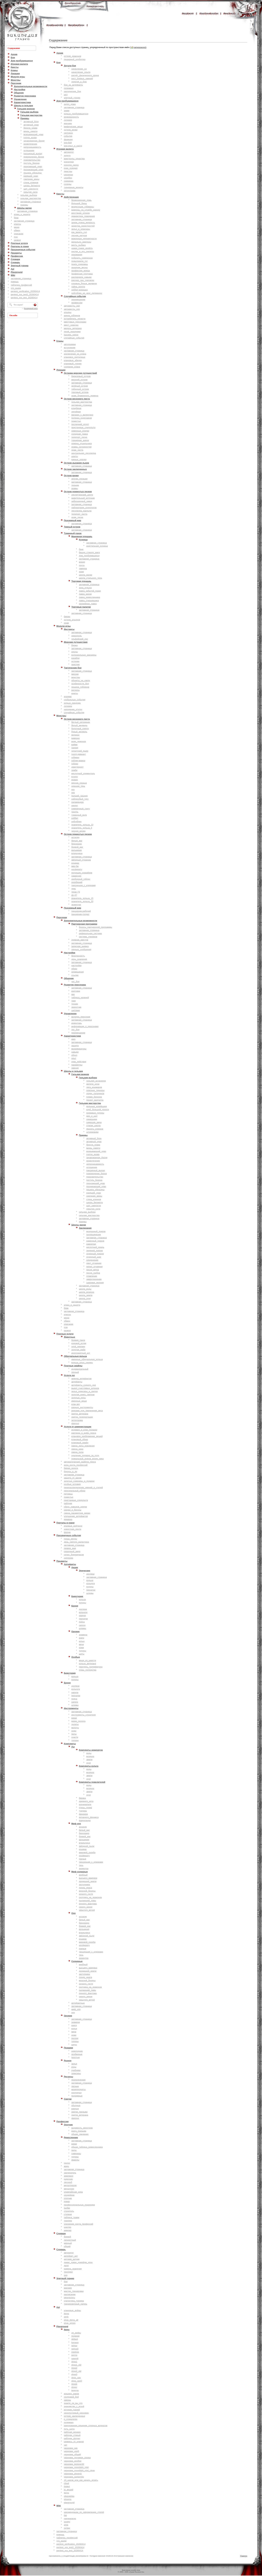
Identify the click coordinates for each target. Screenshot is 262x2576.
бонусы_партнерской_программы (95, 927)
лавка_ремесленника (89, 597)
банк (81, 549)
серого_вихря (85, 1907)
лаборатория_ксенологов (83, 507)
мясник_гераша (79, 783)
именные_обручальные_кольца (87, 1359)
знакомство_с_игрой (74, 2406)
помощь (15, 281)
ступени (68, 2214)
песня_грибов (93, 1273)
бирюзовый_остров (81, 376)
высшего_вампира (88, 1878)
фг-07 (74, 895)
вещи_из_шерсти (87, 1660)
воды (88, 1753)
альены (67, 312)
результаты (69, 2297)
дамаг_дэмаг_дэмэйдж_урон (78, 2262)
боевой (67, 2236)
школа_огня (85, 1298)
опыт (73, 1058)
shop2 (74, 2368)
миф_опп (76, 2009)
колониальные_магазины (83, 655)
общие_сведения (79, 2134)
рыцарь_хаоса (71, 334)
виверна (75, 738)
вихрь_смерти (30, 131)
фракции (68, 139)
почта (81, 565)
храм (81, 571)
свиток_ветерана (79, 1413)
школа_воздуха (86, 1292)
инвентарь (76, 1023)
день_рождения (79, 959)
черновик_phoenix (73, 2473)
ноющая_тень (78, 786)
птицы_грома (85, 1807)
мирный (68, 2243)
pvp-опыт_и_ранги (73, 146)
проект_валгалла (94, 1100)
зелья (74, 2064)
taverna (75, 2390)
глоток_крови (30, 137)
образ (74, 968)
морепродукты (78, 2089)
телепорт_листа (79, 514)
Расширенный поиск (31, 308)
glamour (75, 1423)
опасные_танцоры (95, 1090)
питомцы (68, 1494)
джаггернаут (77, 767)
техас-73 (75, 892)
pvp (65, 2275)
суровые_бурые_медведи (84, 283)
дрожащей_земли (87, 1881)
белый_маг (76, 840)
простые (75, 2057)
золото (67, 155)
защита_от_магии (72, 1478)
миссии (75, 674)
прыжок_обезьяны (33, 173)
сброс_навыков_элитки (75, 1506)
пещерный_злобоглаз (74, 59)
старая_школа (93, 1125)
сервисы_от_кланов (74, 2441)
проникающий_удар (33, 169)
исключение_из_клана (75, 354)
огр (73, 789)
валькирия (76, 850)
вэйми (74, 744)
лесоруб (68, 2182)
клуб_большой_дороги (97, 1109)
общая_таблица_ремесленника (87, 2147)
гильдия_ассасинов (96, 1081)
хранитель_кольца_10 (82, 824)
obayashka (69, 2496)
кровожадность (71, 117)
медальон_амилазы (81, 242)
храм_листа (77, 450)
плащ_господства (87, 1670)
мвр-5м (75, 866)
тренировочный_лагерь (75, 2304)
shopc (74, 2387)
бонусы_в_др (70, 1471)
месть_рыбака (78, 245)
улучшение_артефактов (76, 1516)
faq (65, 2515)
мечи (81, 1644)
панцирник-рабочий (81, 911)
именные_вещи (79, 1401)
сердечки (68, 174)
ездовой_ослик (78, 1343)
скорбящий (76, 882)
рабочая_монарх (72, 2432)
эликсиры (76, 2073)
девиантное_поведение (83, 216)
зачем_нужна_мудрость (83, 222)
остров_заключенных (74, 2416)
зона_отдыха (85, 587)
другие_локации (79, 478)
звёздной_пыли (86, 1846)
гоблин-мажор (78, 760)
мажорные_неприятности (84, 238)
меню (16, 227)
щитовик (75, 1010)
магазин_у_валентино (82, 415)
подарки (75, 2336)
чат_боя (75, 981)
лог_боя (75, 1029)
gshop (74, 2345)
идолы (74, 652)
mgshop (75, 2352)
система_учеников (88, 936)
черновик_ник (71, 2448)
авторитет (69, 152)
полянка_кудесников (81, 418)
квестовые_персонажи (75, 322)
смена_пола (77, 1452)
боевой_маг (77, 847)
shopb (74, 2384)
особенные (76, 2054)
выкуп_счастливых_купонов (85, 1388)
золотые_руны (78, 1397)
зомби (74, 770)
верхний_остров (79, 379)
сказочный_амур (72, 1551)
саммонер (76, 876)
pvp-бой (68, 142)
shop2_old (76, 2371)
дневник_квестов (79, 940)
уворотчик (76, 1007)
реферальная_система (90, 933)
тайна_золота (78, 286)
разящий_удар (31, 176)
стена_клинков (31, 182)
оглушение (29, 150)
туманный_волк (79, 815)
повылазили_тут (79, 261)
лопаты (75, 1724)
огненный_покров (95, 1253)
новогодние (77, 2051)
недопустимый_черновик (76, 2413)
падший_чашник (79, 796)
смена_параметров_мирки (77, 1513)
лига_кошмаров (94, 1087)
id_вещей (68, 2489)
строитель (69, 2211)
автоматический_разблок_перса (80, 1462)
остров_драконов (72, 56)
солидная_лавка (79, 434)
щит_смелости (31, 189)
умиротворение (94, 1279)
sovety (67, 2521)
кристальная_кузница (97, 546)
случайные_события (74, 338)
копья (81, 1641)
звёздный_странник (81, 860)
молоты (75, 1727)
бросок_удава (30, 128)
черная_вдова (78, 831)
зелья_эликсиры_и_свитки (84, 1391)
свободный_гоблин (80, 879)
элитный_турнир (72, 97)
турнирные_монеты (73, 187)
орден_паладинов (95, 1093)
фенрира (83, 1814)
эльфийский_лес (79, 639)
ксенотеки (69, 162)
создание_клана (72, 366)
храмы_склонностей (81, 447)
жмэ (73, 1039)
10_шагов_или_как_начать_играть (81, 2480)
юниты (74, 693)
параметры (76, 1065)
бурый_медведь (79, 731)
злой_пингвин (78, 1346)
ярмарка (68, 1519)
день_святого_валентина (76, 1542)
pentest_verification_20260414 (25, 291)
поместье (76, 421)
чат (65, 2445)
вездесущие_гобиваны (82, 206)
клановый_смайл (79, 1442)
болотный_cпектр (80, 728)
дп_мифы (76, 2333)
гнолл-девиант (78, 754)
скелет (74, 805)
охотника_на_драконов (90, 1897)
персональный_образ (74, 1490)
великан (75, 735)
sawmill (74, 2358)
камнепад (91, 1244)
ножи (81, 1647)
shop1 (74, 2361)
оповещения (77, 972)
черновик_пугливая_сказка (77, 2457)
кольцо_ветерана (87, 1663)
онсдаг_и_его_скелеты (82, 251)
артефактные (78, 2003)
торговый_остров (79, 392)
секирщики (91, 1119)
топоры (82, 1650)
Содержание (58, 40)
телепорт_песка (79, 437)
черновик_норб (71, 2451)
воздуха (90, 1756)
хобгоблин (76, 821)
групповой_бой (71, 2397)
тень (73, 888)
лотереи (68, 706)
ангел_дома (70, 104)
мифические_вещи (73, 126)
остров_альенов (72, 619)
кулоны (90, 1586)
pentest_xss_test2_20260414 (25, 294)
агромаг (68, 696)
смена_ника (77, 1449)
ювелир (67, 2230)
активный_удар (31, 124)
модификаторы (78, 1049)
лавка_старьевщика (89, 600)
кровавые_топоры (95, 1113)
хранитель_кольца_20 (82, 901)
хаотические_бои (72, 91)
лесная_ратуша (79, 235)
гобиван (75, 757)
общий (67, 2246)
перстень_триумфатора (90, 1666)
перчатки (90, 1590)
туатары (83, 1811)
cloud (66, 2483)
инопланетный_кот (80, 1353)
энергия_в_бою (79, 81)
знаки (66, 110)
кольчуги (90, 1583)
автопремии (70, 344)
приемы (24, 205)
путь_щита (69, 2429)
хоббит (74, 818)
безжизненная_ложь (81, 200)
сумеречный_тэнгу (80, 808)
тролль (74, 812)
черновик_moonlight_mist (76, 2467)
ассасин (75, 837)
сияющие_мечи (94, 1122)
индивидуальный (79, 1369)
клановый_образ (79, 1439)
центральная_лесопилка (83, 453)
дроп (66, 2265)
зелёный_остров (79, 386)
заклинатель (70, 2172)
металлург (69, 2188)
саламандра (77, 802)
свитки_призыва (79, 2112)
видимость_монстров (82, 2128)
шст (66, 94)
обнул (74, 1055)
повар (67, 2201)
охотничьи (76, 2092)
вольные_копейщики (96, 1106)
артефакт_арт (71, 2256)
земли (89, 1759)
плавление (91, 1276)
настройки (76, 965)
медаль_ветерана (73, 328)
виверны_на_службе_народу (85, 210)
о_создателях (70, 2419)
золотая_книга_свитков (82, 1394)
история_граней (72, 2409)
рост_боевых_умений (82, 78)
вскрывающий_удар (33, 134)
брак (16, 217)
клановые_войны (72, 2310)
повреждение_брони (34, 157)
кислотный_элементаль (83, 773)
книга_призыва (78, 2131)
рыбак (67, 2208)
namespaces (139, 47)
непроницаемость (32, 147)
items (66, 2313)
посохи (74, 2038)
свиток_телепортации (82, 1417)
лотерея (68, 120)
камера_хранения (73, 2268)
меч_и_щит (92, 1116)
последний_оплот (80, 424)
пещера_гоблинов (80, 687)
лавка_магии (85, 594)
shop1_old (76, 2365)
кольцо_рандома (72, 703)
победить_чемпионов (82, 258)
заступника (84, 1884)
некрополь (76, 635)
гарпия (74, 747)
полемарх (69, 88)
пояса (82, 1622)
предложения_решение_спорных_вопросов (85, 2425)
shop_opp (76, 2377)
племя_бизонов (94, 1097)
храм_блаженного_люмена (84, 395)
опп (73, 2012)
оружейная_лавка (88, 603)
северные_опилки (80, 431)
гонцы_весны (70, 1538)
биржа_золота (71, 1468)
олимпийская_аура (73, 2192)
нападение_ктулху (73, 709)
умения (75, 1068)
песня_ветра (92, 1269)
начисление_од (79, 69)
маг (73, 994)
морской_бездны (87, 1891)
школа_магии (85, 575)
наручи (82, 1615)
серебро (68, 178)
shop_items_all (71, 2320)
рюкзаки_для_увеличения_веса (87, 1410)
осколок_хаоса (71, 165)
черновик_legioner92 (74, 2464)
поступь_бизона (31, 163)
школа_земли (85, 1295)
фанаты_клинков (94, 1129)
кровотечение (30, 144)
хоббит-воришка (79, 290)
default (74, 2339)
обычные (75, 2105)
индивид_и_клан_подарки (84, 1430)
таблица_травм (71, 2217)
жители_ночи (92, 1084)
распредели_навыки (81, 277)
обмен (17, 230)
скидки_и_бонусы (72, 1510)
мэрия (82, 562)
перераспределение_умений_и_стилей (83, 1487)
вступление (69, 347)
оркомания (76, 254)
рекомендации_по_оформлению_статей (84, 2512)
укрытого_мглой (87, 1910)
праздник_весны (79, 267)
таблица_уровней (80, 997)
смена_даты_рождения (82, 1446)
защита (75, 1045)
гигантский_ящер (79, 751)
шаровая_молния (95, 1282)
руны (73, 2067)
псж (16, 237)
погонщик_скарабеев (81, 872)
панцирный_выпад (33, 153)
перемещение (78, 299)
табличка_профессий (21, 285)
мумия (74, 780)
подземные (76, 2096)
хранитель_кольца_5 (81, 828)
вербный (83, 1875)
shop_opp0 (76, 2381)
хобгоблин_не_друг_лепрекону (86, 293)
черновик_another (72, 2461)
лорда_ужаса (85, 1887)
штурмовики (92, 1132)
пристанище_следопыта (83, 427)
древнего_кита (86, 1801)
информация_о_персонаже (84, 1026)
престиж (75, 664)
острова (75, 661)
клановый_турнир (72, 363)
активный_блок (31, 121)
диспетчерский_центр (82, 494)
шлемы (90, 1593)
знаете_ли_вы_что (73, 2403)
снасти (74, 1737)
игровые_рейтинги (73, 1526)
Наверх (243, 2556)
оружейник (69, 2195)
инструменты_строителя (83, 1715)
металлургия (70, 2185)
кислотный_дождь (95, 1247)
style (66, 2525)
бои (66, 2281)
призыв (82, 1859)
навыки (75, 1052)
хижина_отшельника (81, 443)
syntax (67, 2528)
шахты (74, 456)
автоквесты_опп (72, 309)
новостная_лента (72, 1529)
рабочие (68, 1503)
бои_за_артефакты (73, 85)
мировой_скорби (87, 1852)
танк (73, 1000)
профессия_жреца (80, 270)
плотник (68, 2198)
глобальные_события (74, 699)
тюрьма (75, 485)
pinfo (66, 2316)
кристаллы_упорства (74, 158)
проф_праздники (72, 331)
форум (67, 1532)
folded (67, 2486)
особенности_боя (80, 683)
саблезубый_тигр (79, 799)
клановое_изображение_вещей (87, 1436)
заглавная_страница (30, 201)
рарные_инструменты (82, 1407)
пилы (74, 1734)
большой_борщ (79, 203)
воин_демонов (78, 741)
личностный (70, 2240)
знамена (83, 1634)
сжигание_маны (31, 179)
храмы (74, 488)
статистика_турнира (74, 2300)
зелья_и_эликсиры (80, 229)
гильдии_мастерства (30, 198)
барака (82, 1798)
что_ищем (16, 288)
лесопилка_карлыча (81, 510)
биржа (67, 616)
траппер (68, 2220)
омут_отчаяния (93, 1263)
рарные (75, 2108)
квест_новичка (71, 325)
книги (81, 1638)
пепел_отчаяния (94, 1266)
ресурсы (75, 690)
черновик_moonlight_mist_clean (79, 2470)
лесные (75, 2086)
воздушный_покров (96, 1231)
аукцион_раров (71, 2393)
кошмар (75, 863)
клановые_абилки (73, 360)
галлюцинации (93, 1234)
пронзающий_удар (33, 166)
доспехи (90, 1574)
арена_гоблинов (72, 315)
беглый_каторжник (80, 722)
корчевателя (85, 1804)
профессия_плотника (82, 274)
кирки (74, 1718)
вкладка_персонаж (80, 1016)
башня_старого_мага (89, 552)
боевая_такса (78, 1340)
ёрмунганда (85, 1820)
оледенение (92, 1260)
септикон (68, 133)
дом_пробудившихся (89, 555)
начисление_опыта (80, 72)
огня (88, 1763)
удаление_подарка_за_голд (85, 1455)
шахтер (67, 2227)
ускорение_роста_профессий (78, 2224)
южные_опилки (78, 459)
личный (75, 1372)
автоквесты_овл (72, 306)
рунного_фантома (88, 1903)
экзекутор (76, 904)
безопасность (78, 956)
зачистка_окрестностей (83, 226)
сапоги (82, 1625)
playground (69, 2502)
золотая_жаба (78, 1349)
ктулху (74, 776)
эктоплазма (69, 190)
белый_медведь (79, 725)
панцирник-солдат (80, 914)
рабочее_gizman (72, 2438)
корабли (75, 658)
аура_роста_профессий (75, 1465)
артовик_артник (71, 2259)
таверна (83, 568)
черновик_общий (72, 2454)
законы (67, 2400)
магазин (68, 123)
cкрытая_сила (30, 192)
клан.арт (75, 1404)
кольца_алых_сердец (82, 1362)
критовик (75, 991)
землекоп (68, 2176)
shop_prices (69, 2323)
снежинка (68, 181)
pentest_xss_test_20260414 (24, 297)
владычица (76, 853)
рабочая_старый (72, 2435)
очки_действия (78, 1061)
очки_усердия (71, 168)
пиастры (68, 171)
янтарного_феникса (89, 1817)
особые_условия (72, 1484)
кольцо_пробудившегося (76, 113)
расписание (70, 2294)
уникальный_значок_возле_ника (87, 1458)
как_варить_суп (79, 232)
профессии (76, 302)
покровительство (32, 160)
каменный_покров (95, 1241)
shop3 (74, 2374)
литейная (76, 411)
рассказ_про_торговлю (82, 280)
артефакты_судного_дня (83, 1385)
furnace (75, 2342)
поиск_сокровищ (79, 264)
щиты (81, 1654)
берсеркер (76, 844)
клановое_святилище (74, 357)
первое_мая (70, 1548)
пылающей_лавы (87, 1900)
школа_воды (85, 1289)
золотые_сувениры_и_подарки (79, 1481)
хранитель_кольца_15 (82, 898)
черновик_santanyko (74, 2477)
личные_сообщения (81, 949)
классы (17, 224)
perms (74, 2355)
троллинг (68, 2272)
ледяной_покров (94, 1250)
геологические (78, 2080)
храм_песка (77, 517)
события (68, 136)
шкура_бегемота (32, 185)
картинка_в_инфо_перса (83, 1433)
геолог (67, 2163)
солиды (67, 184)
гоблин (74, 763)
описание (18, 233)
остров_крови (70, 129)
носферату (76, 869)
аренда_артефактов (81, 1378)
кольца (89, 1580)
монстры (75, 677)
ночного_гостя (86, 1894)
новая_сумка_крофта (81, 248)
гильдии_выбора (28, 195)
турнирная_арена (80, 440)
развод (17, 240)
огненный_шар (93, 1257)
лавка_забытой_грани (90, 591)
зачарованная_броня (34, 141)
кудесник (68, 2179)
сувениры (76, 2153)
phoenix (67, 2499)
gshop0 (74, 2349)
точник (74, 1004)
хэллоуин (68, 1558)
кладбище (76, 408)
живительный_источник (83, 498)
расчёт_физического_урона (85, 75)
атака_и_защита (22, 214)
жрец (66, 2166)
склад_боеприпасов (74, 1554)
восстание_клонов (80, 213)
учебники (75, 2070)
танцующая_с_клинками (83, 885)
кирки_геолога (78, 1721)
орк (73, 792)
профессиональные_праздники (79, 2205)
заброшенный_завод (81, 501)
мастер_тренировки (73, 2291)
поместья (68, 1497)
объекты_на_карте (80, 680)
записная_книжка (80, 946)
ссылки (74, 975)
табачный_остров (80, 389)
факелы (75, 2160)
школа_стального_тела (90, 578)
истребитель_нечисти (74, 318)
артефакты (76, 1381)
